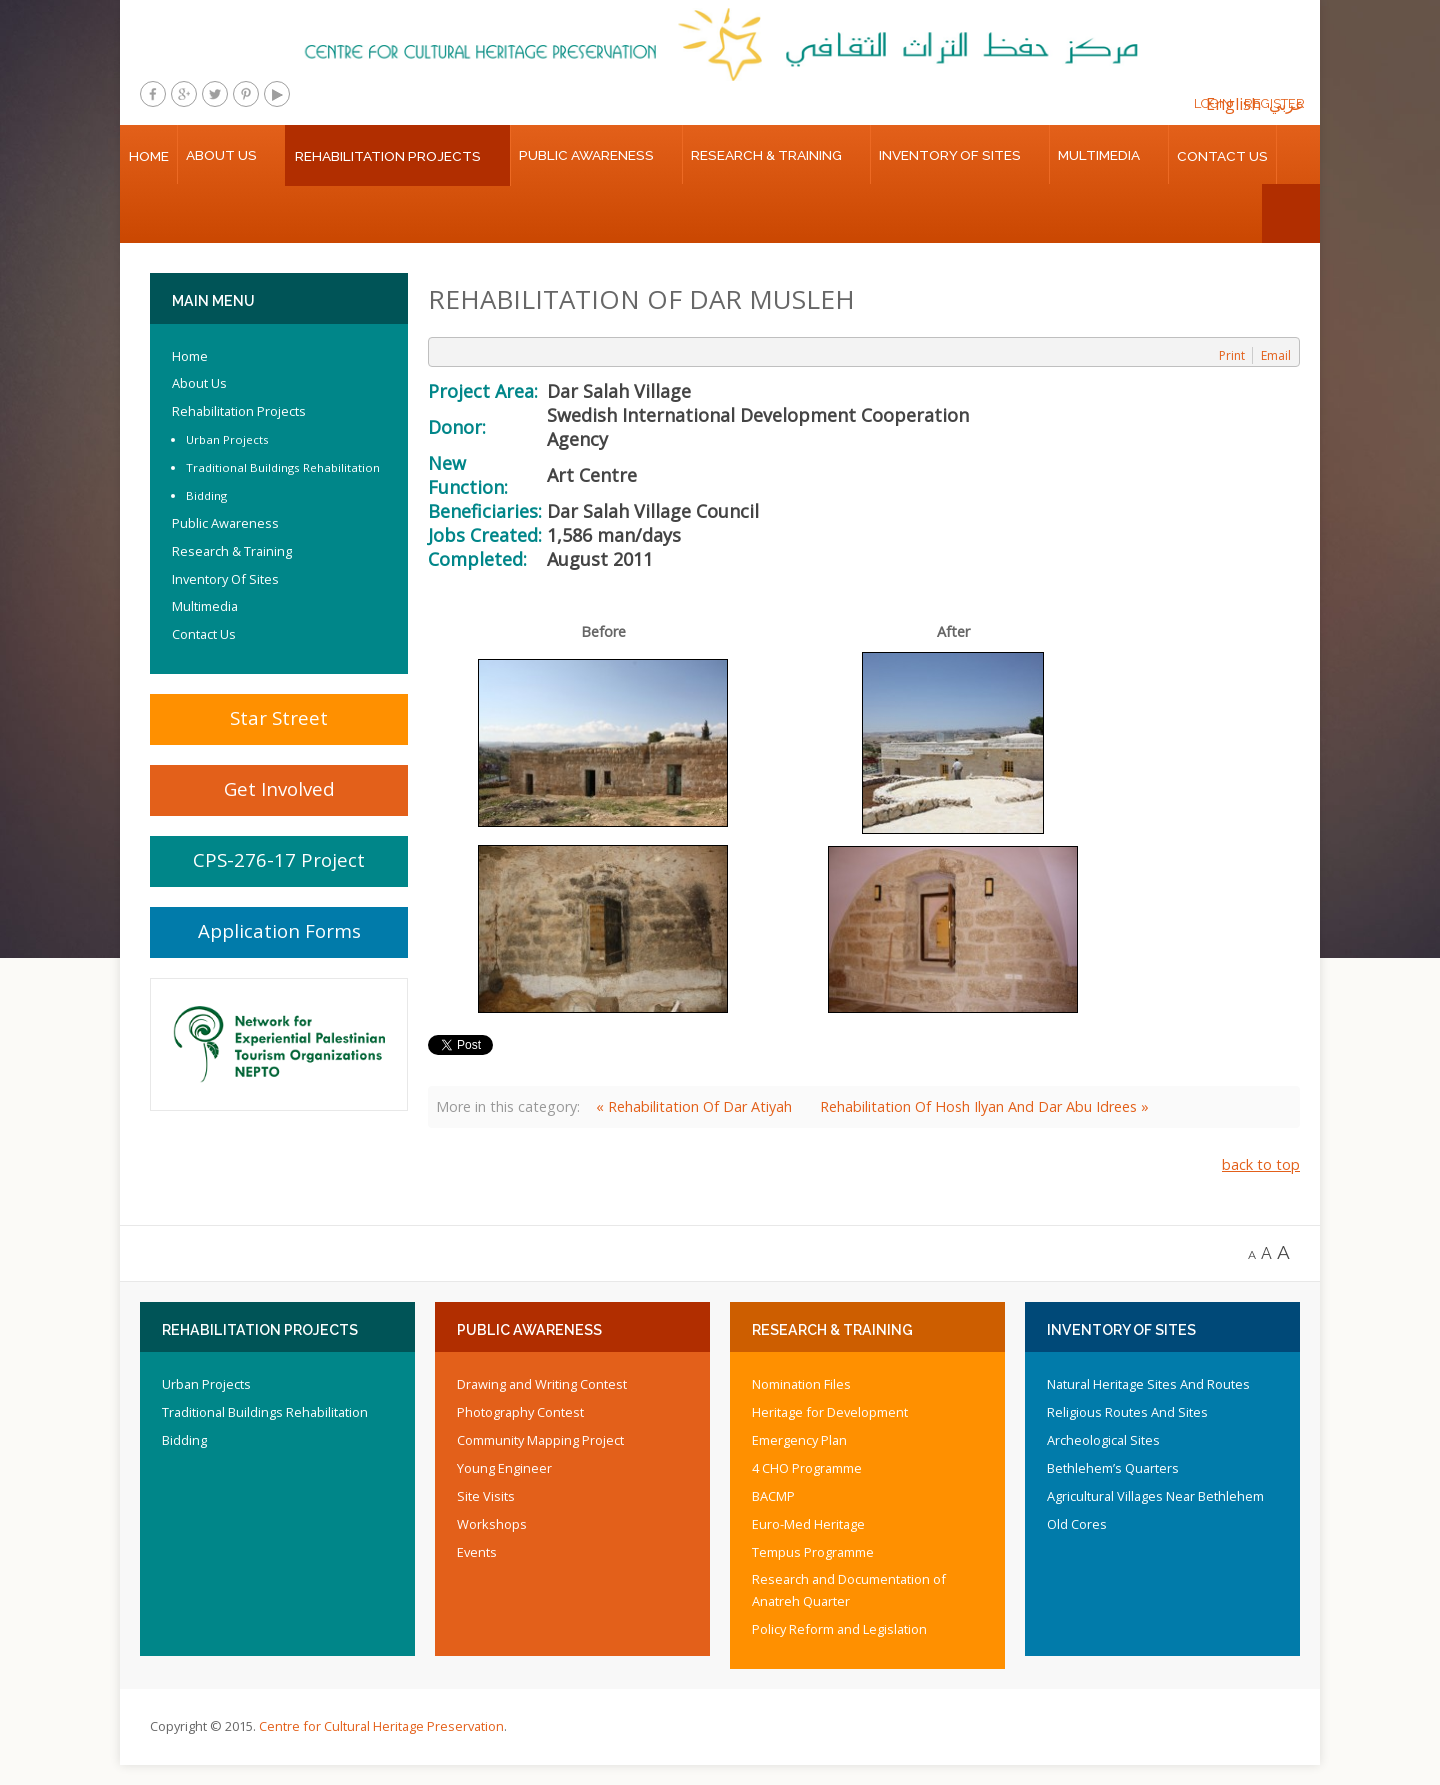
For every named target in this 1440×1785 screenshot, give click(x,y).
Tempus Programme (813, 1552)
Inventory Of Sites (950, 155)
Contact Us (1222, 156)
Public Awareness (586, 155)
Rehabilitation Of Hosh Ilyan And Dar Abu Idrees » (984, 1106)
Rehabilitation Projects (388, 156)
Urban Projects (227, 439)
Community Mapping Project (540, 1440)
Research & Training (766, 155)
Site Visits (486, 1496)
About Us (221, 155)
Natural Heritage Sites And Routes (1148, 1384)
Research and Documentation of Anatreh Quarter (849, 1590)
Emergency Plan (799, 1440)
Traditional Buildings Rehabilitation (283, 467)
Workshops (492, 1524)
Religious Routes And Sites (1127, 1412)
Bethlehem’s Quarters (1113, 1468)
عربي (1287, 104)
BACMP (773, 1496)
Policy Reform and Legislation (839, 1629)
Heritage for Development (830, 1412)
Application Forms (279, 930)
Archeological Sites (1103, 1440)
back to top (1261, 1164)
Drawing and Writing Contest (542, 1384)
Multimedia (1099, 155)
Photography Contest (520, 1412)
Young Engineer (504, 1468)
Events (477, 1552)
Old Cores (1077, 1524)
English (1233, 104)
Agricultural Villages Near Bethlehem (1155, 1496)
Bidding (206, 495)
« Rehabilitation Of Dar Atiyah (694, 1106)
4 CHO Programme (807, 1468)
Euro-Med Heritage (808, 1524)
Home (149, 156)
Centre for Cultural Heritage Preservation (381, 1726)
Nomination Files (801, 1384)
